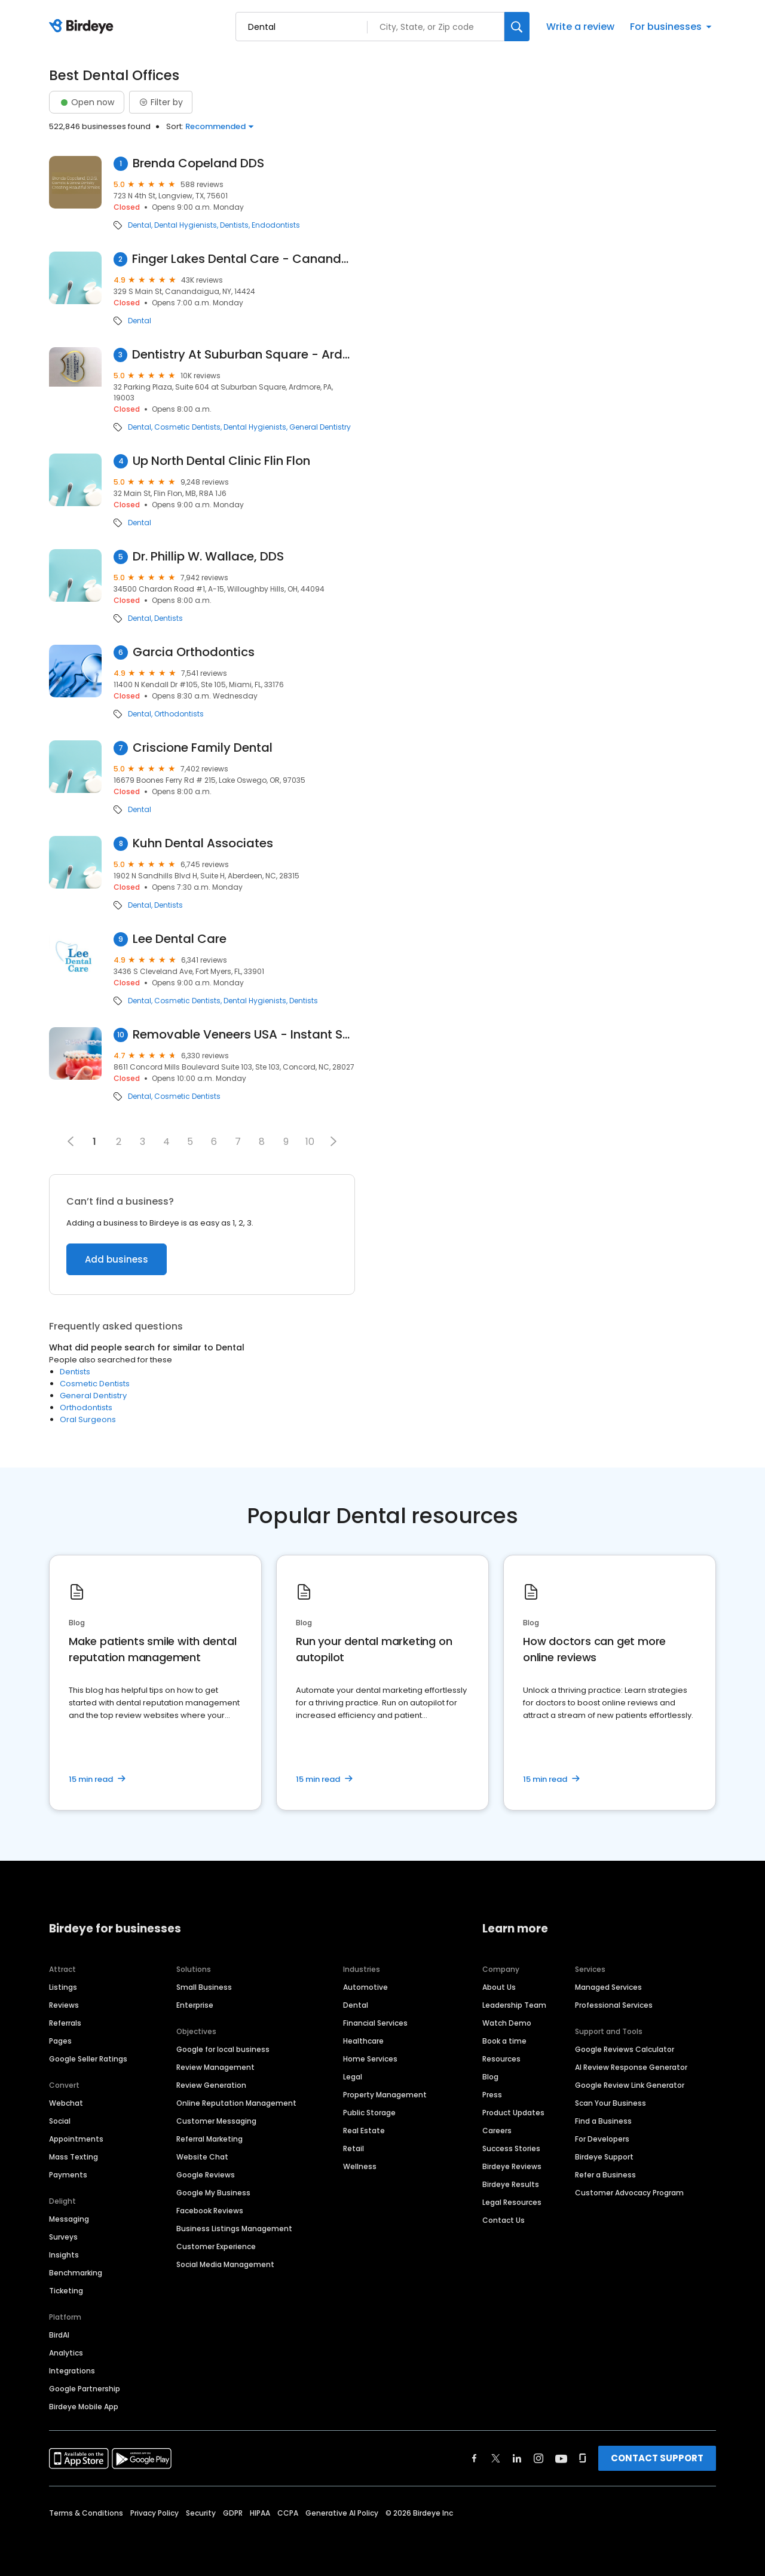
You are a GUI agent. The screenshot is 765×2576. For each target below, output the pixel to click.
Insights (64, 2255)
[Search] (517, 26)
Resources (501, 2059)
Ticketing (66, 2291)
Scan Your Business (610, 2103)
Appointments (76, 2139)
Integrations (72, 2371)
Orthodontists (179, 714)
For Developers (602, 2139)
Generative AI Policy (341, 2513)
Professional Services (614, 2005)
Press (492, 2095)
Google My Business (213, 2193)
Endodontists (276, 225)
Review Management (215, 2067)
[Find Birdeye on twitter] (495, 2458)
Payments (68, 2175)
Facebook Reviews (209, 2211)
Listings (63, 1987)
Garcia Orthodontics (194, 652)
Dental (139, 225)
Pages (60, 2041)
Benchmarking (75, 2273)
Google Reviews (205, 2175)
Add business (116, 1259)
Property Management (385, 2095)
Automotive (365, 1987)
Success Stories (511, 2148)
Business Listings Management (234, 2228)
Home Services (370, 2059)
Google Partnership (84, 2389)
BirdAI (59, 2335)
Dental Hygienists (185, 225)
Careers (497, 2130)
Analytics (66, 2353)
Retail (353, 2148)
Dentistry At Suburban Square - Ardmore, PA (243, 354)
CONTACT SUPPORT (657, 2458)
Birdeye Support (604, 2157)
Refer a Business (605, 2175)
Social (60, 2121)
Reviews (64, 2005)
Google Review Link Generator (629, 2085)
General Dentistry (320, 427)
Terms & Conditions (86, 2513)
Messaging (69, 2219)
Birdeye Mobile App (83, 2407)
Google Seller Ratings (88, 2059)
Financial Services (375, 2023)
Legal (352, 2077)
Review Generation (211, 2085)
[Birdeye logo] (83, 27)
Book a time (504, 2041)
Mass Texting (73, 2157)
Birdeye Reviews (511, 2166)
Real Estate (364, 2130)
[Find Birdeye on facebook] (474, 2458)
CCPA (287, 2513)
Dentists (234, 225)
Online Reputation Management (236, 2103)
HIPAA (260, 2513)
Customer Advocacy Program (629, 2193)
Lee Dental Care (180, 939)
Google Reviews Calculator (624, 2049)
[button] (333, 1141)
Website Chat (202, 2157)
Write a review (580, 26)
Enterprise (194, 2005)
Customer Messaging (216, 2121)
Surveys (63, 2237)
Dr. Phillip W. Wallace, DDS (208, 556)
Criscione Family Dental (203, 747)
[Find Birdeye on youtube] (561, 2458)
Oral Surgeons (88, 1419)
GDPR (233, 2513)
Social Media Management (225, 2264)
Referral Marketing (209, 2139)
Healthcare (363, 2041)
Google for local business (223, 2049)
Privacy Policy (154, 2513)
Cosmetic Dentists (187, 427)
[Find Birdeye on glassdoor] (582, 2458)
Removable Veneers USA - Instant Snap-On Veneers (244, 1034)
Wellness (360, 2166)
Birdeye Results (510, 2184)
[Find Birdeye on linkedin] (517, 2458)
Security (201, 2513)
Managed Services (608, 1987)
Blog (490, 2077)
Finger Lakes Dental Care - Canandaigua (243, 259)
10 (309, 1141)
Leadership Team (514, 2005)
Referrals (65, 2023)
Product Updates (513, 2113)
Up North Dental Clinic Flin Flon (221, 461)
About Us (499, 1987)
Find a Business (603, 2121)
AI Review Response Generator (631, 2067)
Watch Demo (506, 2023)
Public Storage (369, 2113)
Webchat (66, 2103)
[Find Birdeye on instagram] (538, 2458)
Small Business (204, 1987)
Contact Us (503, 2220)
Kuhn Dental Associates (203, 843)
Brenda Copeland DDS (198, 163)
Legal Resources (511, 2202)
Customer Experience (216, 2246)
